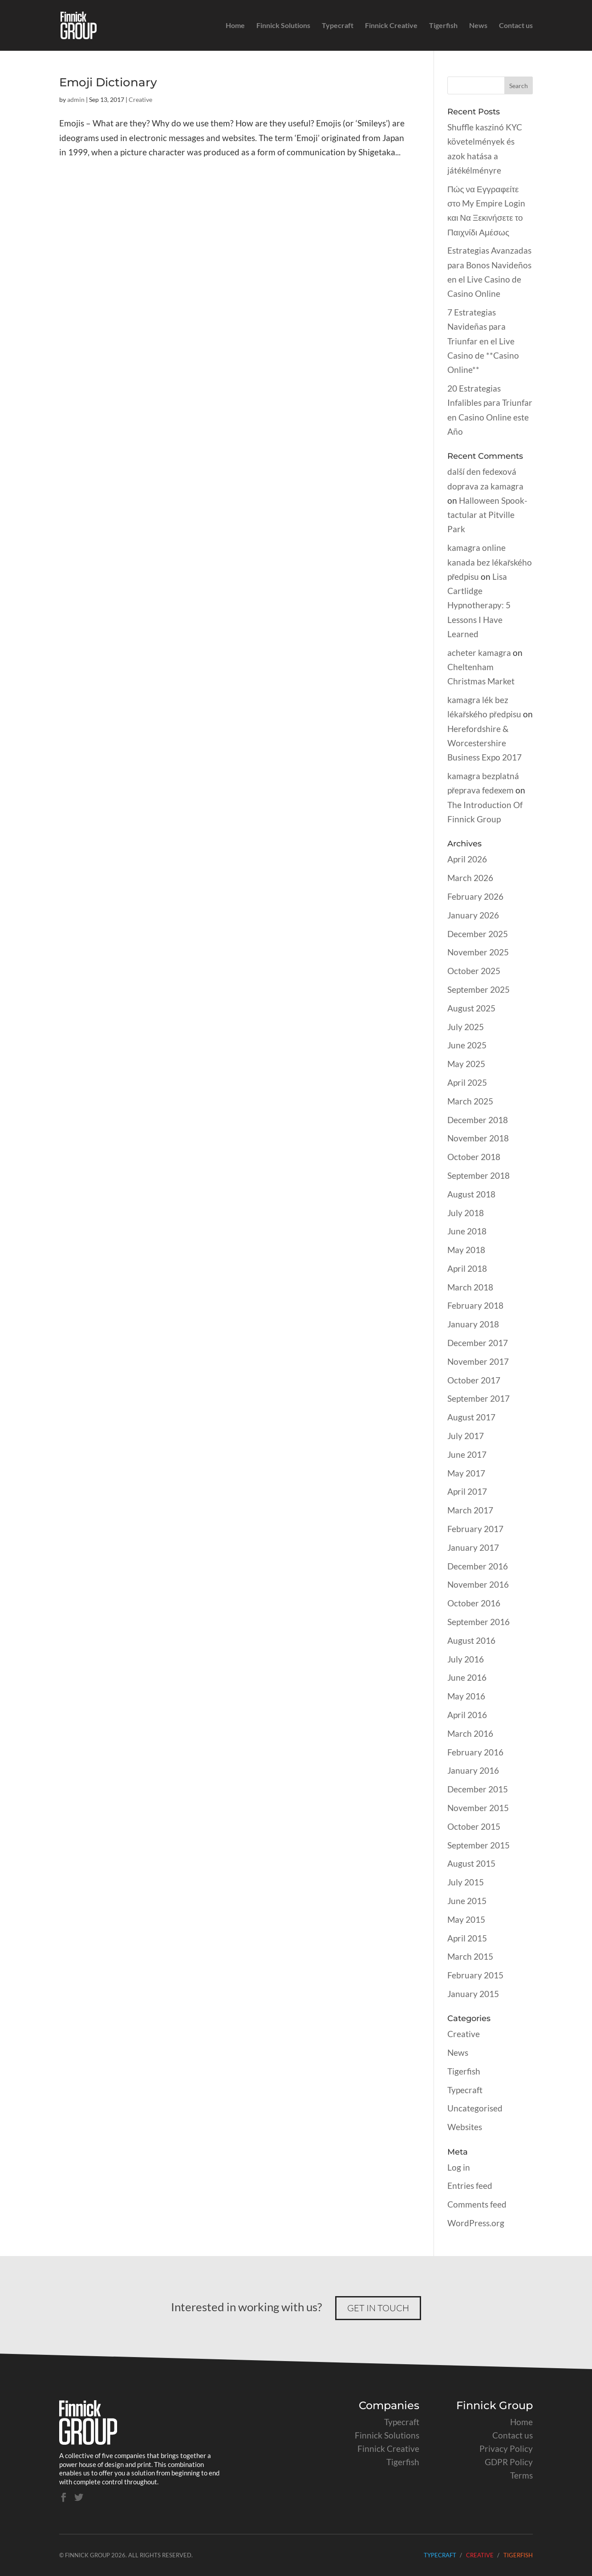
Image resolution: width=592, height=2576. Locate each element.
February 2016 (475, 1752)
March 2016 (470, 1733)
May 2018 (466, 1250)
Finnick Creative (391, 25)
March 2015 (470, 1956)
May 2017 (466, 1473)
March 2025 (470, 1101)
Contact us (516, 25)
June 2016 (467, 1677)
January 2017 (473, 1547)
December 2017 (477, 1343)
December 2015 (477, 1789)
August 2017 (471, 1417)
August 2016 (471, 1640)
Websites (464, 2127)
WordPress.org (475, 2223)
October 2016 (473, 1603)
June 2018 (467, 1231)
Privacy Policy (506, 2448)
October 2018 (473, 1157)
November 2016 (478, 1584)
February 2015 (475, 1975)
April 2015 (467, 1938)
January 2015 (473, 1994)
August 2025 (471, 1008)
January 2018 (473, 1324)
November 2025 (478, 952)
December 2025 (477, 934)
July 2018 (465, 1213)
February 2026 (475, 896)
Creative (140, 99)
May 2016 (466, 1696)
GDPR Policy (509, 2462)
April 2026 (467, 859)
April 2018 (467, 1268)
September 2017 (478, 1398)
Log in (458, 2167)
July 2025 (465, 1027)
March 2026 (470, 878)
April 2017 (467, 1491)
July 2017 (465, 1436)
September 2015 (478, 1845)
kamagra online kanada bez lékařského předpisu (489, 562)
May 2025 (466, 1064)
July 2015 (465, 1882)
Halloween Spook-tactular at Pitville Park (487, 514)
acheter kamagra (479, 652)
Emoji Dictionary (108, 82)
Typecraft (337, 25)
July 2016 (465, 1659)
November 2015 (478, 1808)
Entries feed (469, 2185)
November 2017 (478, 1361)
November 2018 (478, 1138)
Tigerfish (443, 25)
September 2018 (478, 1175)
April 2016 (467, 1715)
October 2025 (473, 971)
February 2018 (475, 1305)
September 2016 (478, 1622)
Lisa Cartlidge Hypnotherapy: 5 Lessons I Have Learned (479, 605)
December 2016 (477, 1566)
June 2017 (467, 1454)
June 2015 (467, 1901)
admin (76, 99)
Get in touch (378, 2307)
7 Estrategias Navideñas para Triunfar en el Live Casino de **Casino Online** (483, 341)
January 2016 (473, 1770)
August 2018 (471, 1194)
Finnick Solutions (283, 25)
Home (235, 25)
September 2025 (478, 989)
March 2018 (470, 1287)
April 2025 (467, 1082)
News (478, 25)
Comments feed (477, 2204)
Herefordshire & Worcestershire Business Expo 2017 (484, 743)
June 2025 (467, 1045)
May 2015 (466, 1919)
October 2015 (473, 1826)
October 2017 (473, 1380)
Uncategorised (475, 2108)
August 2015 (471, 1863)
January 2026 (473, 915)
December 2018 (477, 1120)
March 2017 (470, 1510)
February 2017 (475, 1529)
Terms (521, 2475)
